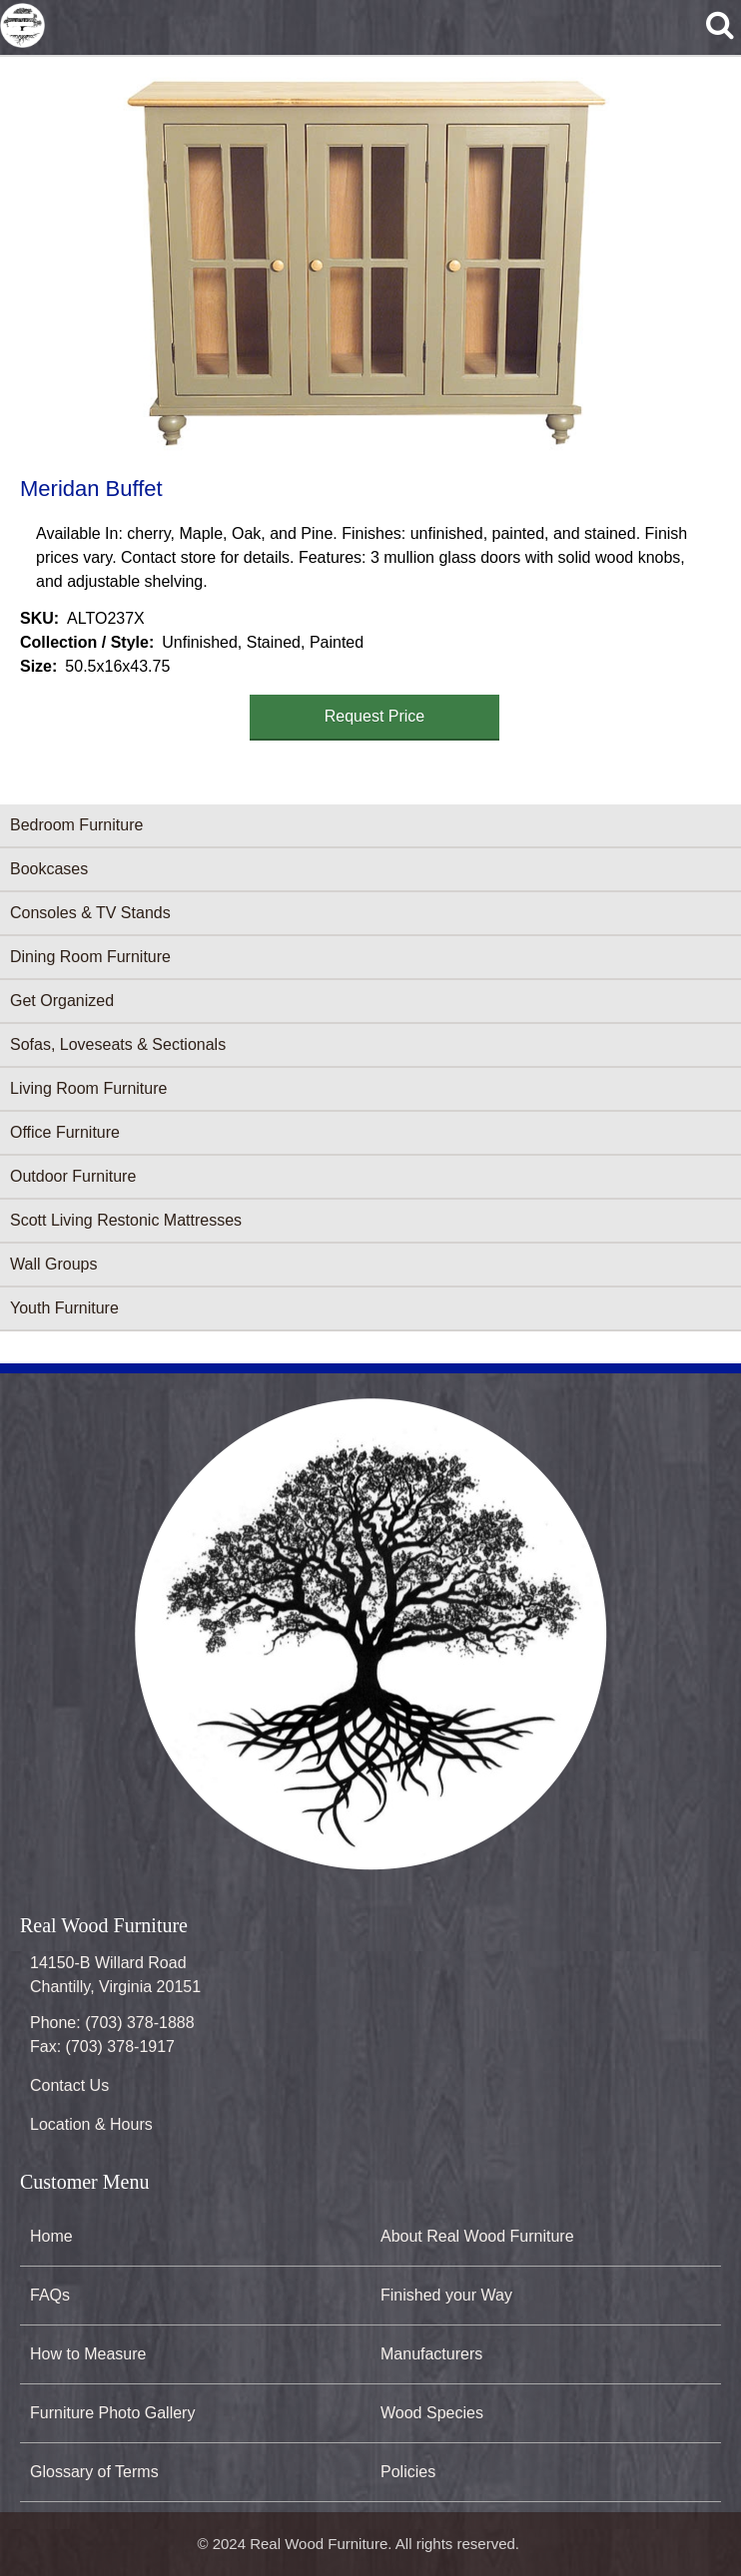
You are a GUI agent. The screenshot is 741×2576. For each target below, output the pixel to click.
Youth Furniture (64, 1307)
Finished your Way (446, 2295)
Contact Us (69, 2085)
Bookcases (49, 868)
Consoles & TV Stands (90, 912)
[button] (366, 263)
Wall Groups (53, 1264)
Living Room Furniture (88, 1088)
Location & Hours (91, 2124)
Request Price (375, 716)
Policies (407, 2471)
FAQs (50, 2295)
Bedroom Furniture (76, 824)
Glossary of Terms (94, 2471)
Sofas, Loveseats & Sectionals (118, 1044)
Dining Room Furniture (90, 956)
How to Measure (88, 2353)
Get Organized (62, 1000)
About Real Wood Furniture (477, 2236)
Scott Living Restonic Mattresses (126, 1220)
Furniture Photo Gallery (112, 2412)
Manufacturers (431, 2353)
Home (51, 2236)
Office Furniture (65, 1132)
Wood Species (431, 2412)
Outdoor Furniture (73, 1176)
